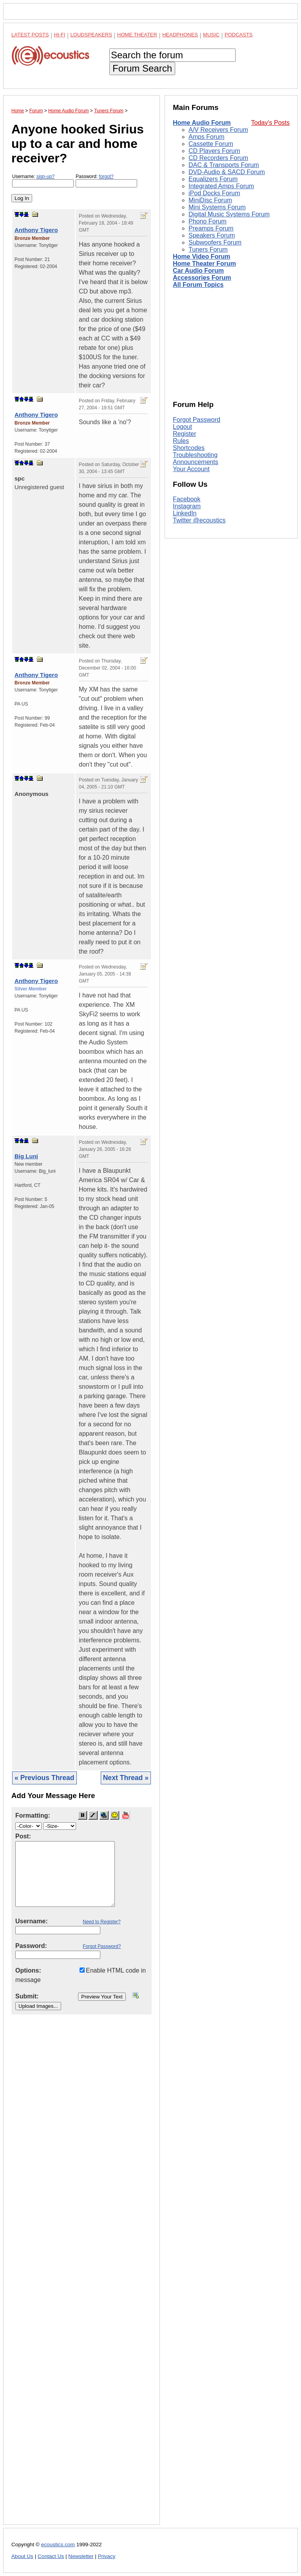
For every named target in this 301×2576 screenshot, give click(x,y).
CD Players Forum (214, 151)
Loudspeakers (91, 35)
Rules (181, 440)
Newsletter (80, 2556)
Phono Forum (208, 221)
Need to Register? (102, 1921)
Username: (43, 180)
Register (184, 433)
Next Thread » (126, 1778)
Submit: (27, 1996)
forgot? (106, 176)
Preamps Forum (211, 228)
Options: (28, 1970)
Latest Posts (30, 35)
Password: (106, 180)
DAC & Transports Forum (224, 165)
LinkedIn (185, 513)
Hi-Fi (59, 35)
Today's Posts (270, 122)
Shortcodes (189, 448)
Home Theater (137, 35)
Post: (23, 1836)
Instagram (187, 506)
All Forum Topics (198, 284)
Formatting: (32, 1815)
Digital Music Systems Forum (229, 214)
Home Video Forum (201, 256)
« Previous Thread (44, 1778)
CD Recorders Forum (218, 158)
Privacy (107, 2556)
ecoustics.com (58, 2544)
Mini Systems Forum (217, 207)
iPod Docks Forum (214, 193)
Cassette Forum (211, 143)
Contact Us (51, 2556)
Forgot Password (196, 419)
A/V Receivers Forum (218, 129)
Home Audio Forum (202, 122)
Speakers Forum (212, 235)
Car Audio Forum (198, 270)
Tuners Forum (208, 249)
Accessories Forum (202, 277)
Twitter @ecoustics (199, 520)
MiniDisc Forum (210, 200)
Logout (182, 426)
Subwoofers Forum (215, 242)
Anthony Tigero (36, 230)
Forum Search (142, 68)
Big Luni (26, 1156)
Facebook (186, 499)
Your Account (191, 469)
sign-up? (45, 176)
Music (211, 35)
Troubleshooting (195, 455)
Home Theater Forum (204, 263)
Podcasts (239, 35)
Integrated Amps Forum (221, 186)
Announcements (195, 462)
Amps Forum (207, 136)
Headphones (180, 35)
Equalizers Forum (213, 179)
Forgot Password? (102, 1946)
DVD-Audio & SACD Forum (227, 172)
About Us (22, 2556)
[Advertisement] (81, 2276)
